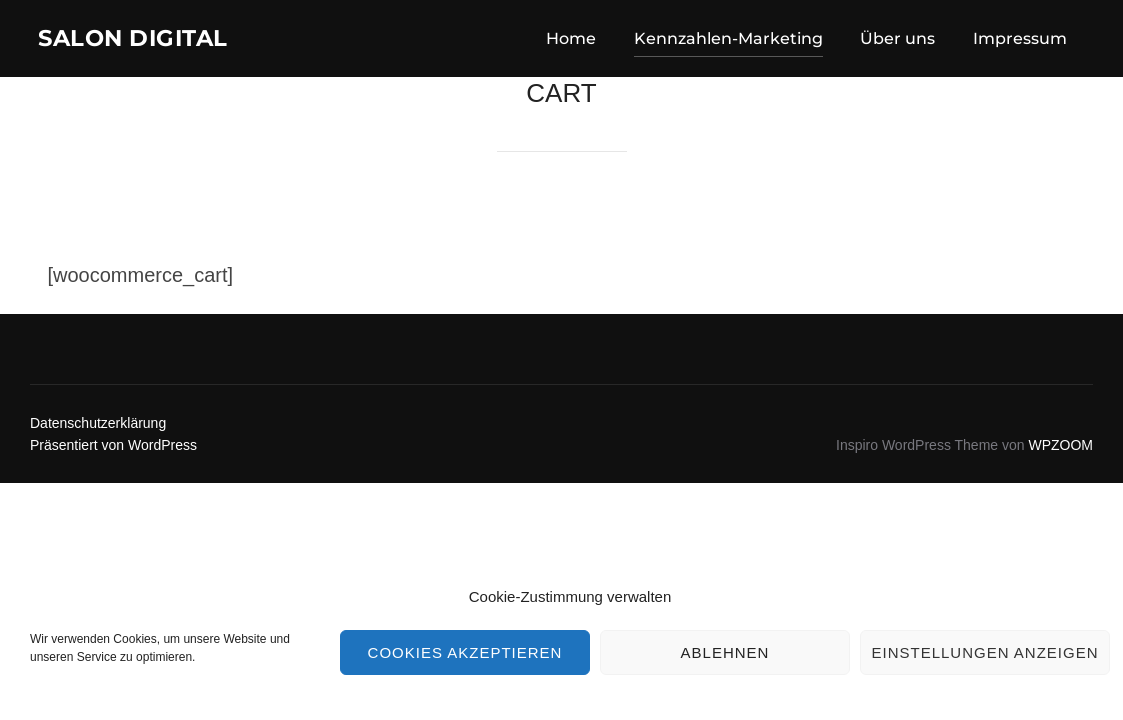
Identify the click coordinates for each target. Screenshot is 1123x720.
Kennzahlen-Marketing (728, 41)
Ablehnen (725, 652)
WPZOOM (1060, 453)
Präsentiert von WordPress (113, 453)
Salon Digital (151, 41)
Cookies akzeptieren (465, 652)
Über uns (897, 41)
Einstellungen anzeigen (984, 652)
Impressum (1020, 41)
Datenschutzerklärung (98, 431)
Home (571, 41)
